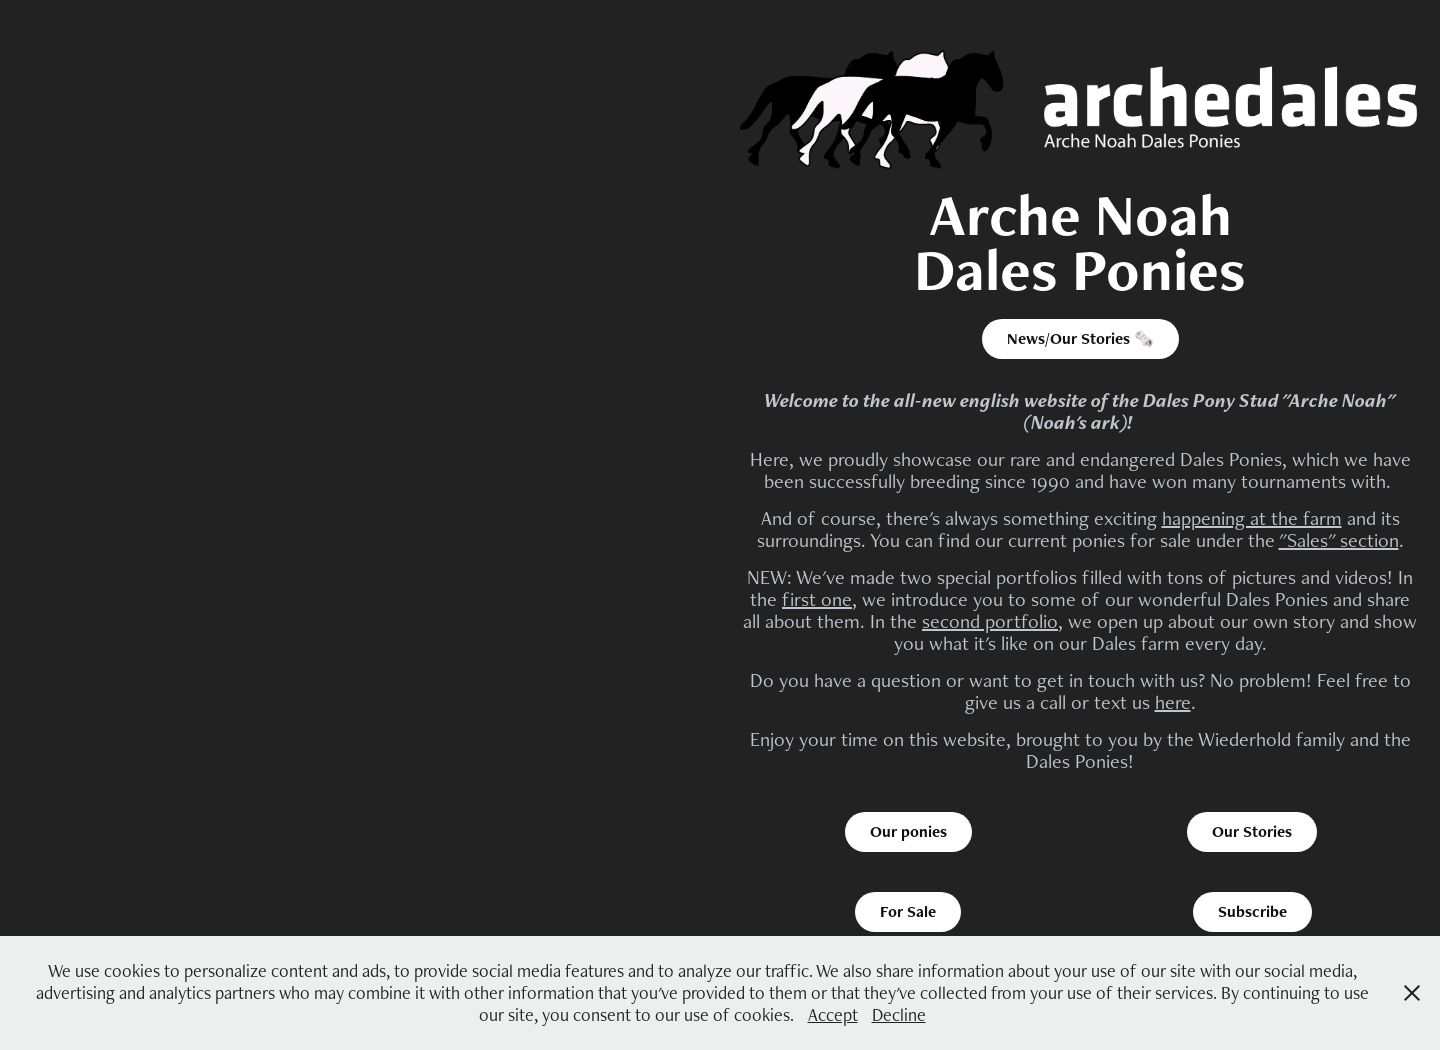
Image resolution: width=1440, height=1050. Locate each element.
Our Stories (1252, 831)
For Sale (908, 911)
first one (817, 599)
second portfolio (990, 621)
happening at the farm (1252, 518)
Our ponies (908, 831)
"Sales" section (1339, 540)
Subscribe (1252, 911)
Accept (833, 1014)
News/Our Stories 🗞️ (1080, 338)
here (1173, 702)
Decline (899, 1014)
